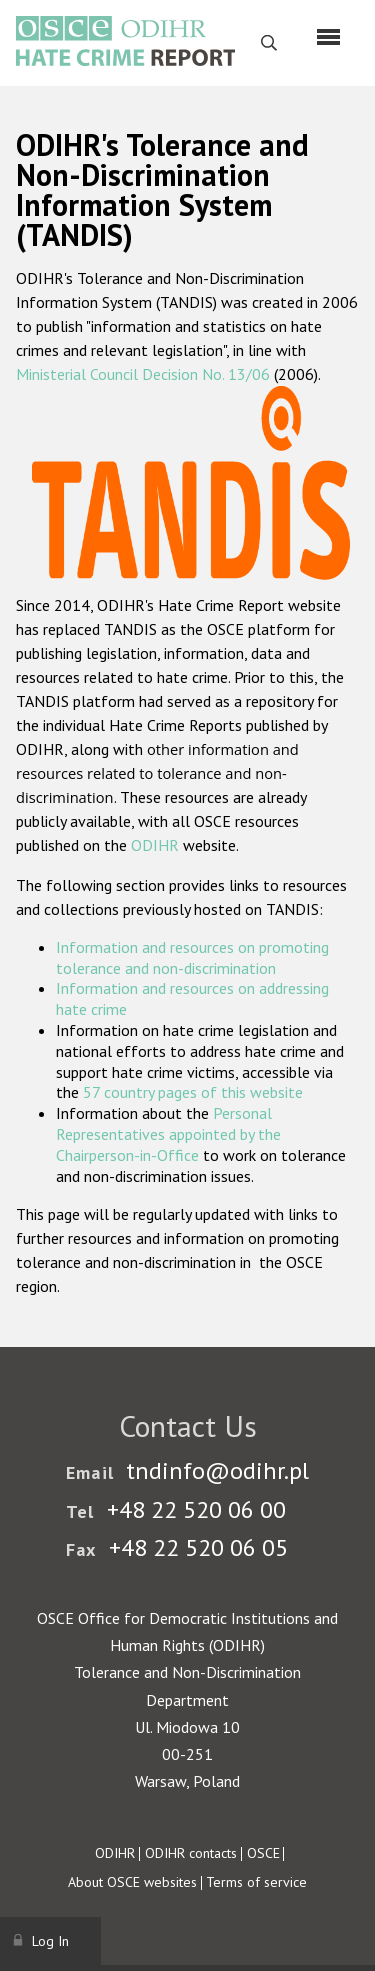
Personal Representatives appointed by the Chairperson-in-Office (168, 1134)
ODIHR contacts (191, 1853)
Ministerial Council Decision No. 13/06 (143, 374)
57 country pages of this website (193, 1092)
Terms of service (256, 1882)
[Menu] (328, 37)
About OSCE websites (132, 1882)
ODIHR (155, 845)
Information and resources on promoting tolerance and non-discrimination (192, 957)
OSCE (263, 1853)
